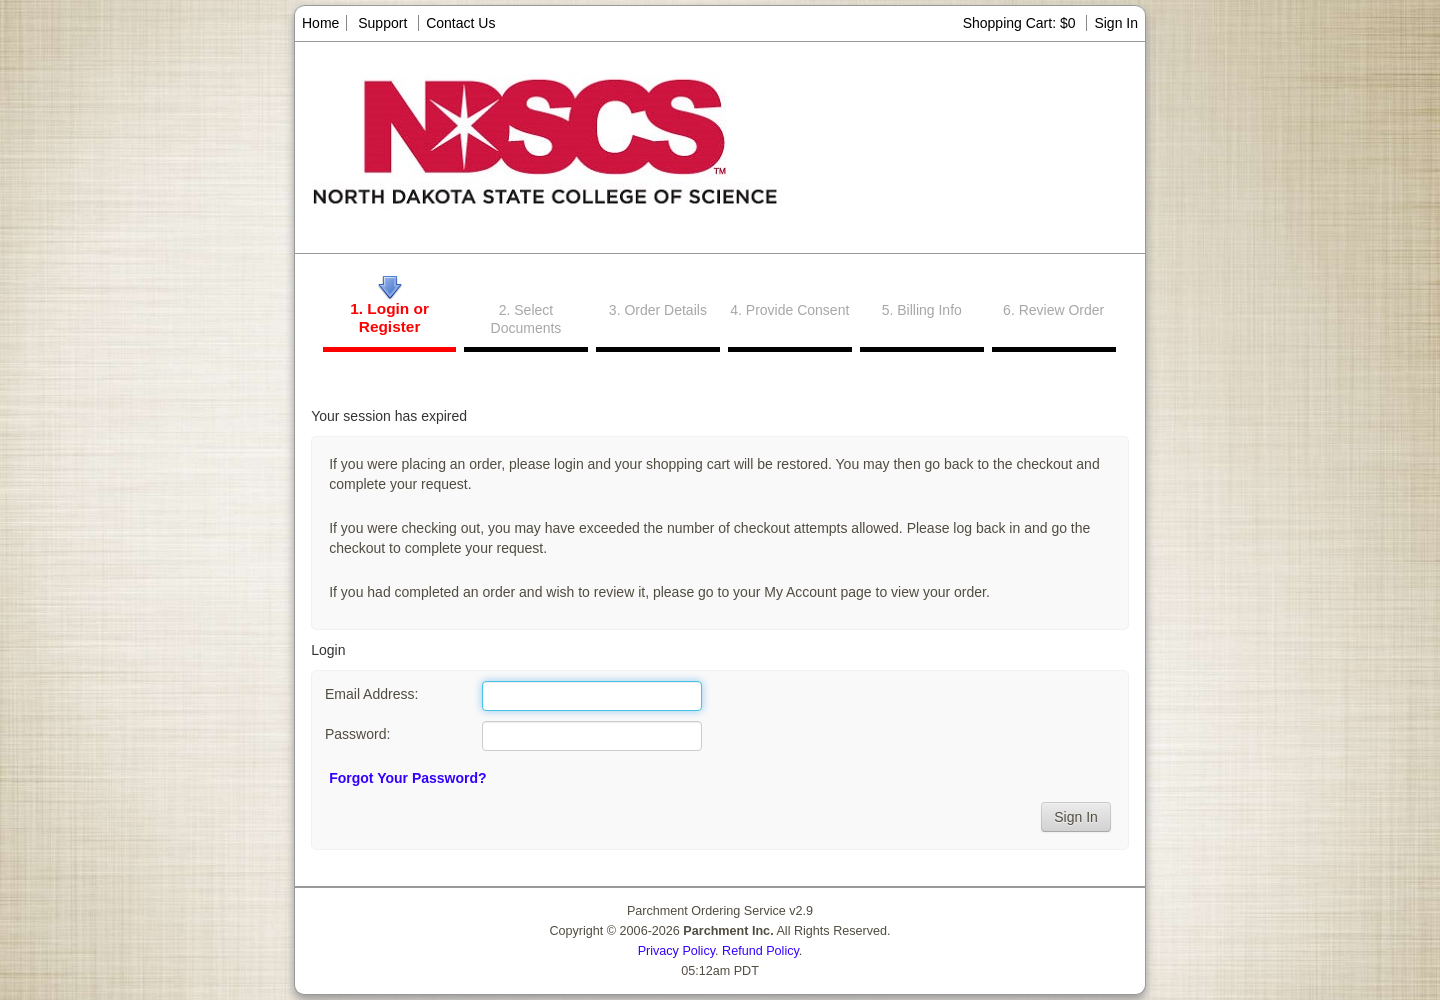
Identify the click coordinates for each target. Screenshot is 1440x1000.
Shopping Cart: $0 (1021, 23)
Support (382, 23)
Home (320, 23)
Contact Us (460, 23)
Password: (357, 734)
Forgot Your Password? (407, 778)
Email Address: (371, 694)
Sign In (1116, 23)
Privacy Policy (676, 951)
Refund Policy (760, 951)
